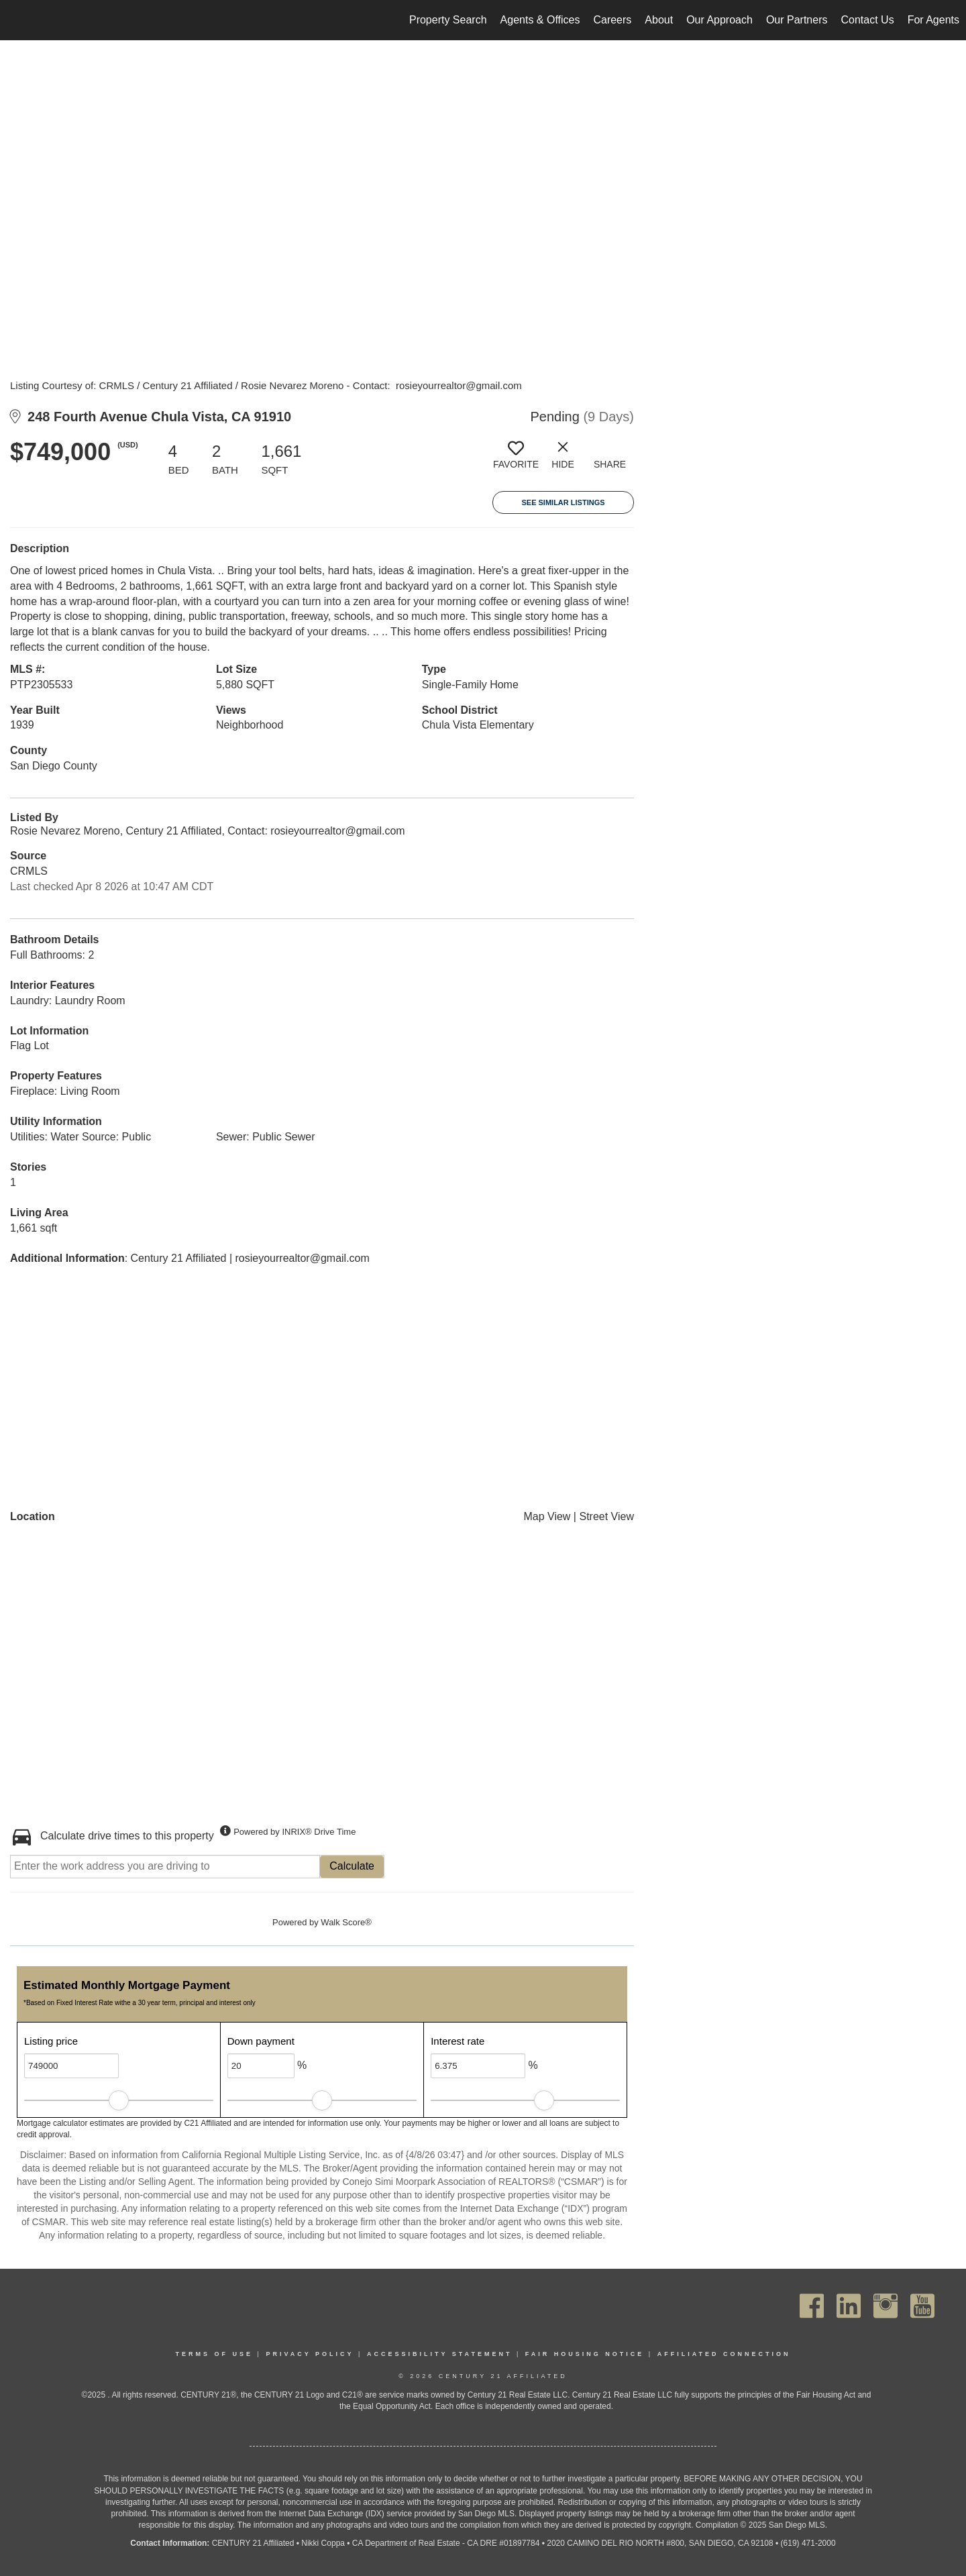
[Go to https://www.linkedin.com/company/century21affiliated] (848, 2306)
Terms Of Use (215, 2354)
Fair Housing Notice (585, 2354)
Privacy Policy (310, 2354)
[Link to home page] (17, 20)
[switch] (515, 460)
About (659, 19)
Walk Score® (346, 1922)
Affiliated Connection (724, 2354)
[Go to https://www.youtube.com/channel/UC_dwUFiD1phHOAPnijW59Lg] (922, 2306)
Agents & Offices (540, 19)
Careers (612, 19)
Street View (606, 1516)
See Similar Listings (562, 502)
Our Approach (719, 19)
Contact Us (867, 19)
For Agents (933, 19)
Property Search (448, 19)
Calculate (351, 1866)
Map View (546, 1516)
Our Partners (797, 19)
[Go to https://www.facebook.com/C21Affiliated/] (811, 2306)
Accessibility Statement (440, 2354)
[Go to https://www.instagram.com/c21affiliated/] (885, 2306)
